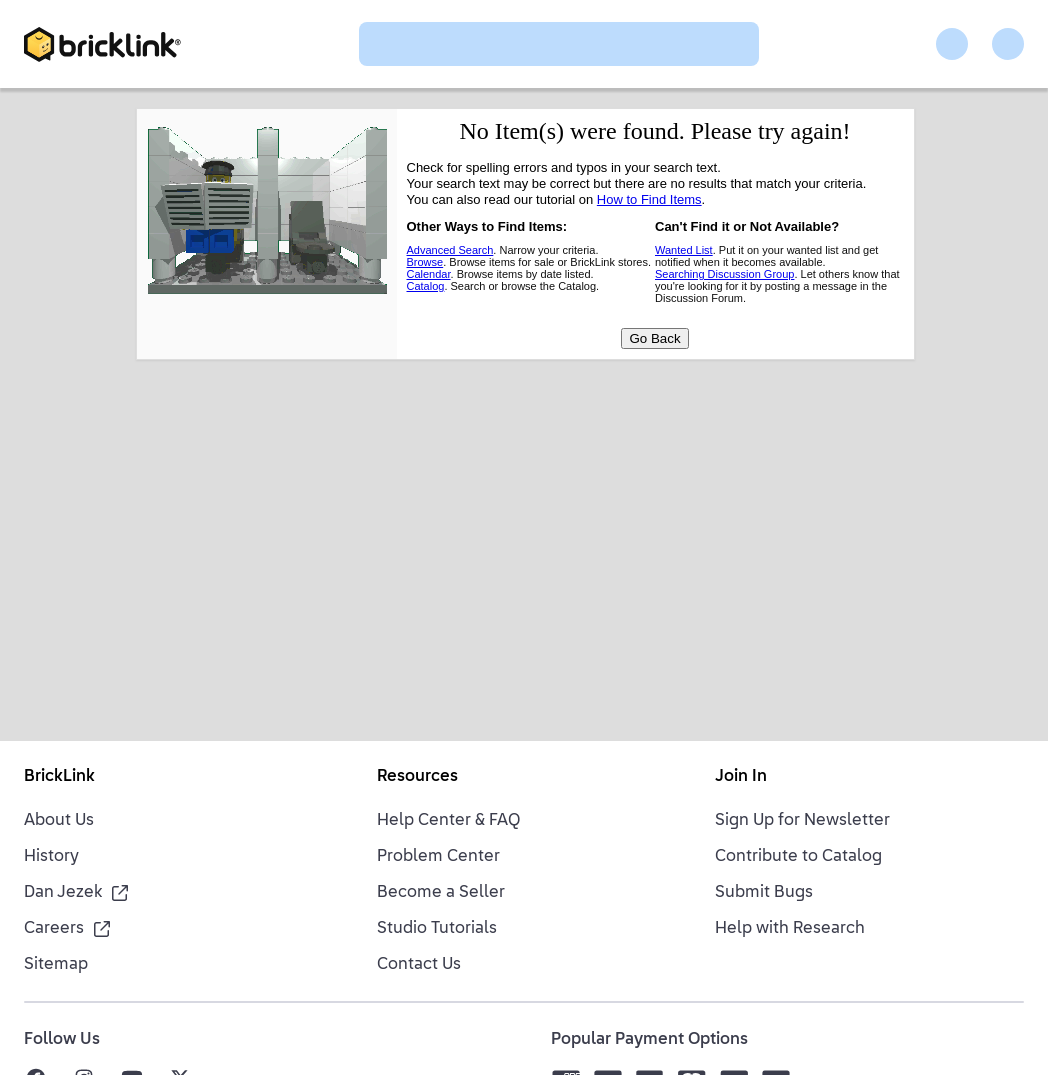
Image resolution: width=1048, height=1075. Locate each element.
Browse (425, 262)
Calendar (429, 274)
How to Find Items (649, 199)
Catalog (426, 286)
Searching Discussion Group (724, 274)
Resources (417, 777)
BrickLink (59, 777)
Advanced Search (450, 250)
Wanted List (684, 250)
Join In (741, 777)
